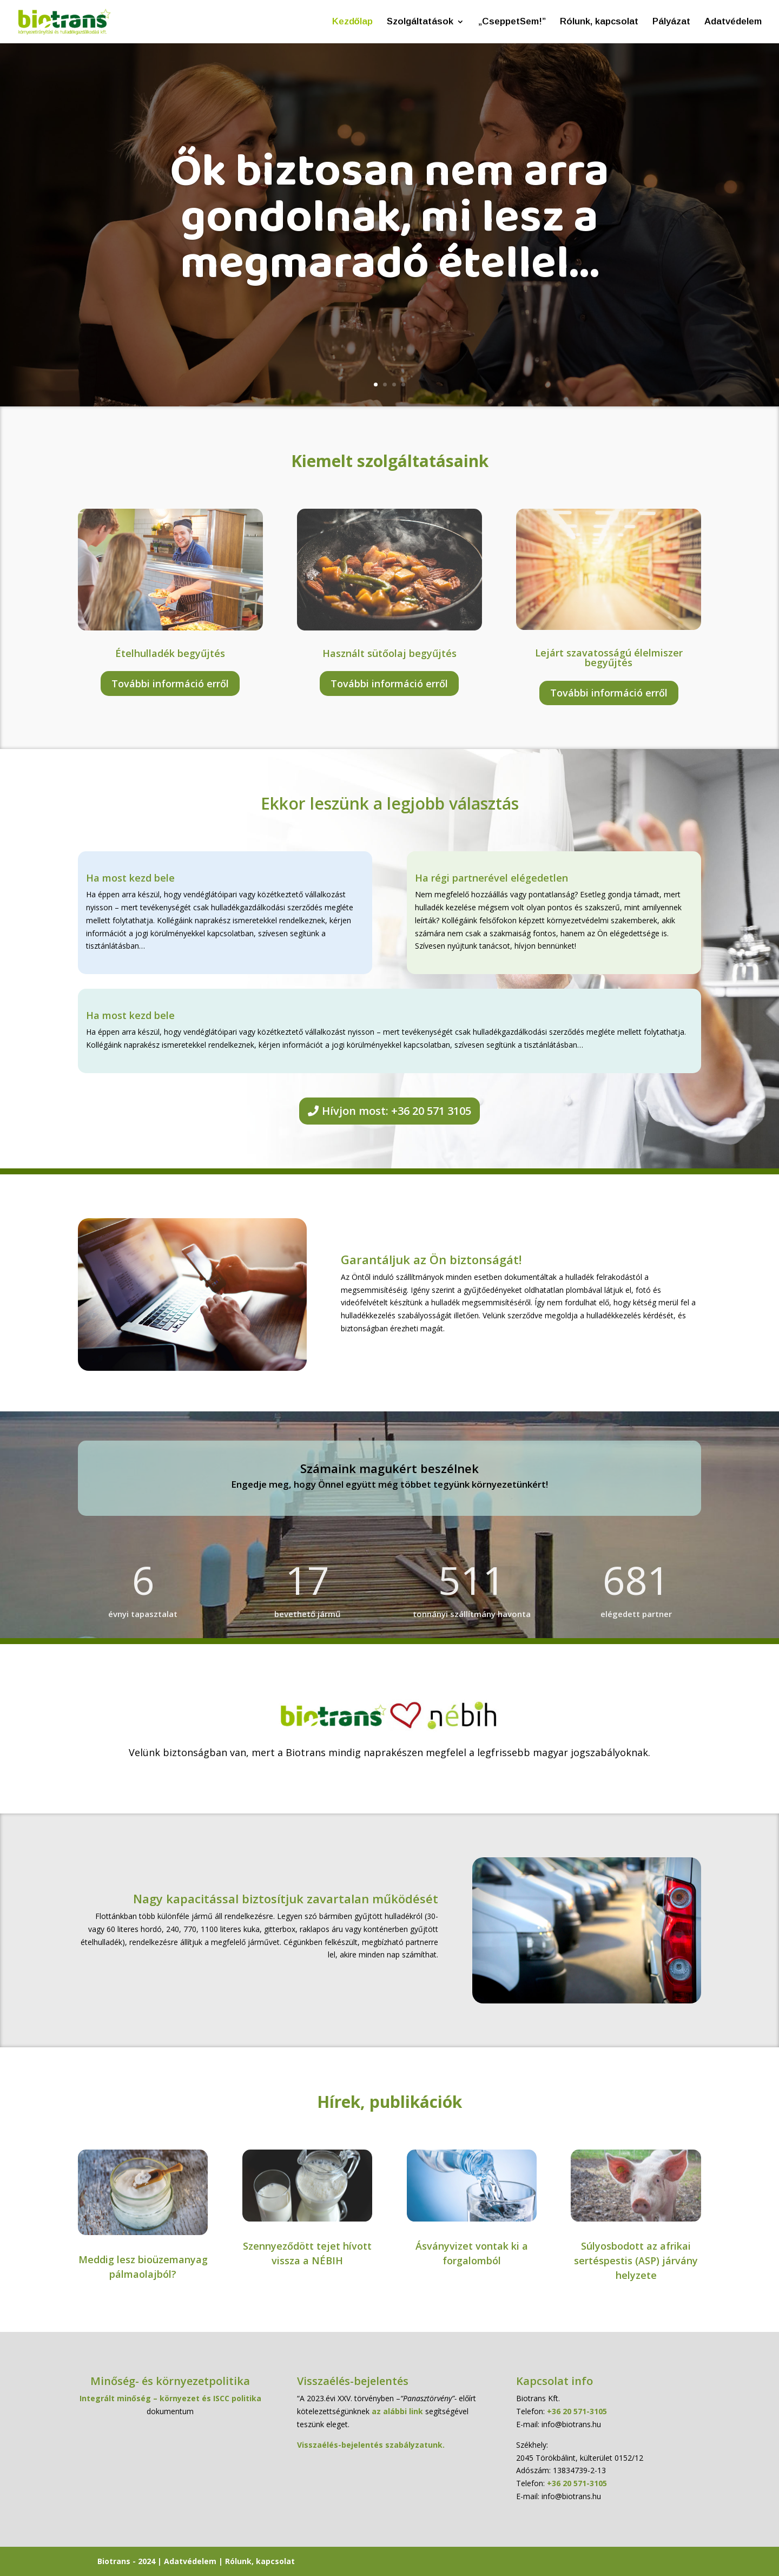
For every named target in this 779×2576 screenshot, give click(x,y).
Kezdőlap (352, 22)
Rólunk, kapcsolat (599, 22)
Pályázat (671, 22)
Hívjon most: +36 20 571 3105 (396, 1110)
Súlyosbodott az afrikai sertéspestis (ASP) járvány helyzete (636, 2260)
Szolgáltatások (420, 22)
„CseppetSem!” (512, 22)
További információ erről (170, 683)
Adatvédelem (733, 22)
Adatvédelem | (194, 2561)
